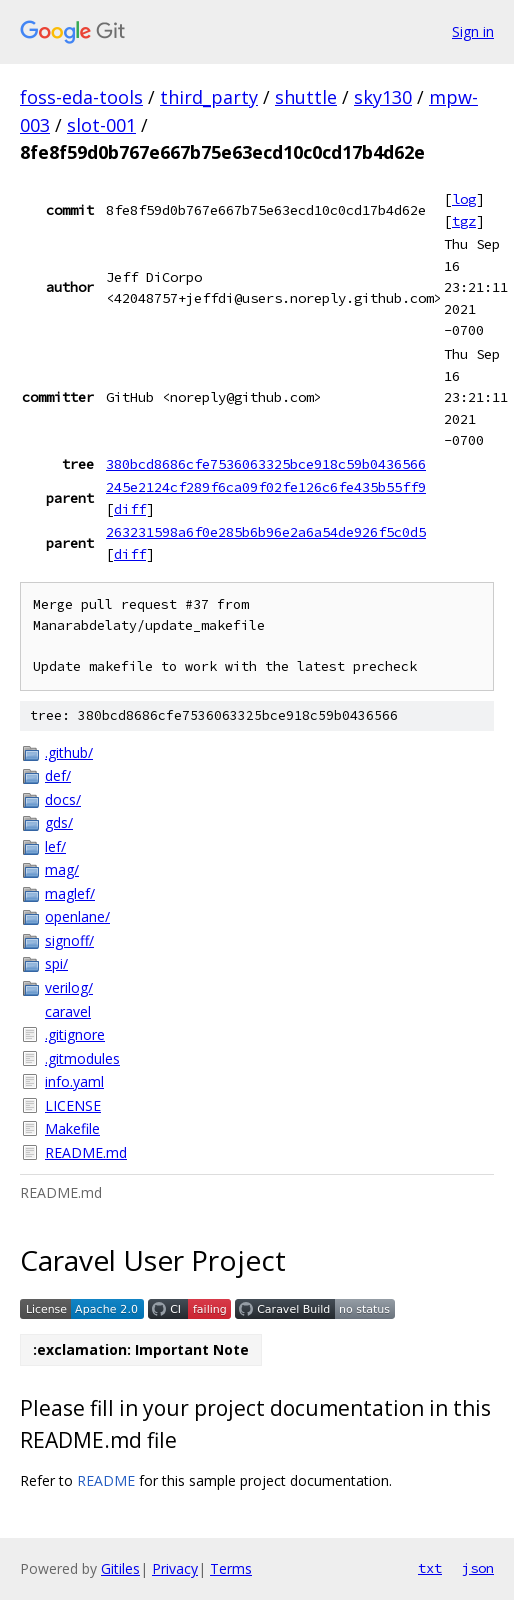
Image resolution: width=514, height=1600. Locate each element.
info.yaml (74, 1081)
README (106, 1480)
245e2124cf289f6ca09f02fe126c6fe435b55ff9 (266, 487)
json (478, 1568)
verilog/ (69, 987)
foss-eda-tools (81, 97)
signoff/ (69, 940)
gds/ (59, 822)
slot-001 (101, 125)
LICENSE (73, 1105)
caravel (68, 1011)
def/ (58, 775)
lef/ (55, 846)
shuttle (306, 97)
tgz (464, 221)
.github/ (69, 752)
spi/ (56, 963)
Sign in (473, 31)
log (464, 199)
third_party (209, 97)
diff (130, 509)
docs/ (63, 799)
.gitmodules (82, 1058)
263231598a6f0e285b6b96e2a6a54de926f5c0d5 (266, 532)
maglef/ (70, 893)
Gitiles (120, 1568)
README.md (86, 1152)
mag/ (62, 869)
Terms (231, 1568)
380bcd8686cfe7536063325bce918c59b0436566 (266, 464)
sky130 (383, 97)
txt (430, 1568)
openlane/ (77, 916)
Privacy (175, 1568)
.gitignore (75, 1034)
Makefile (72, 1128)
